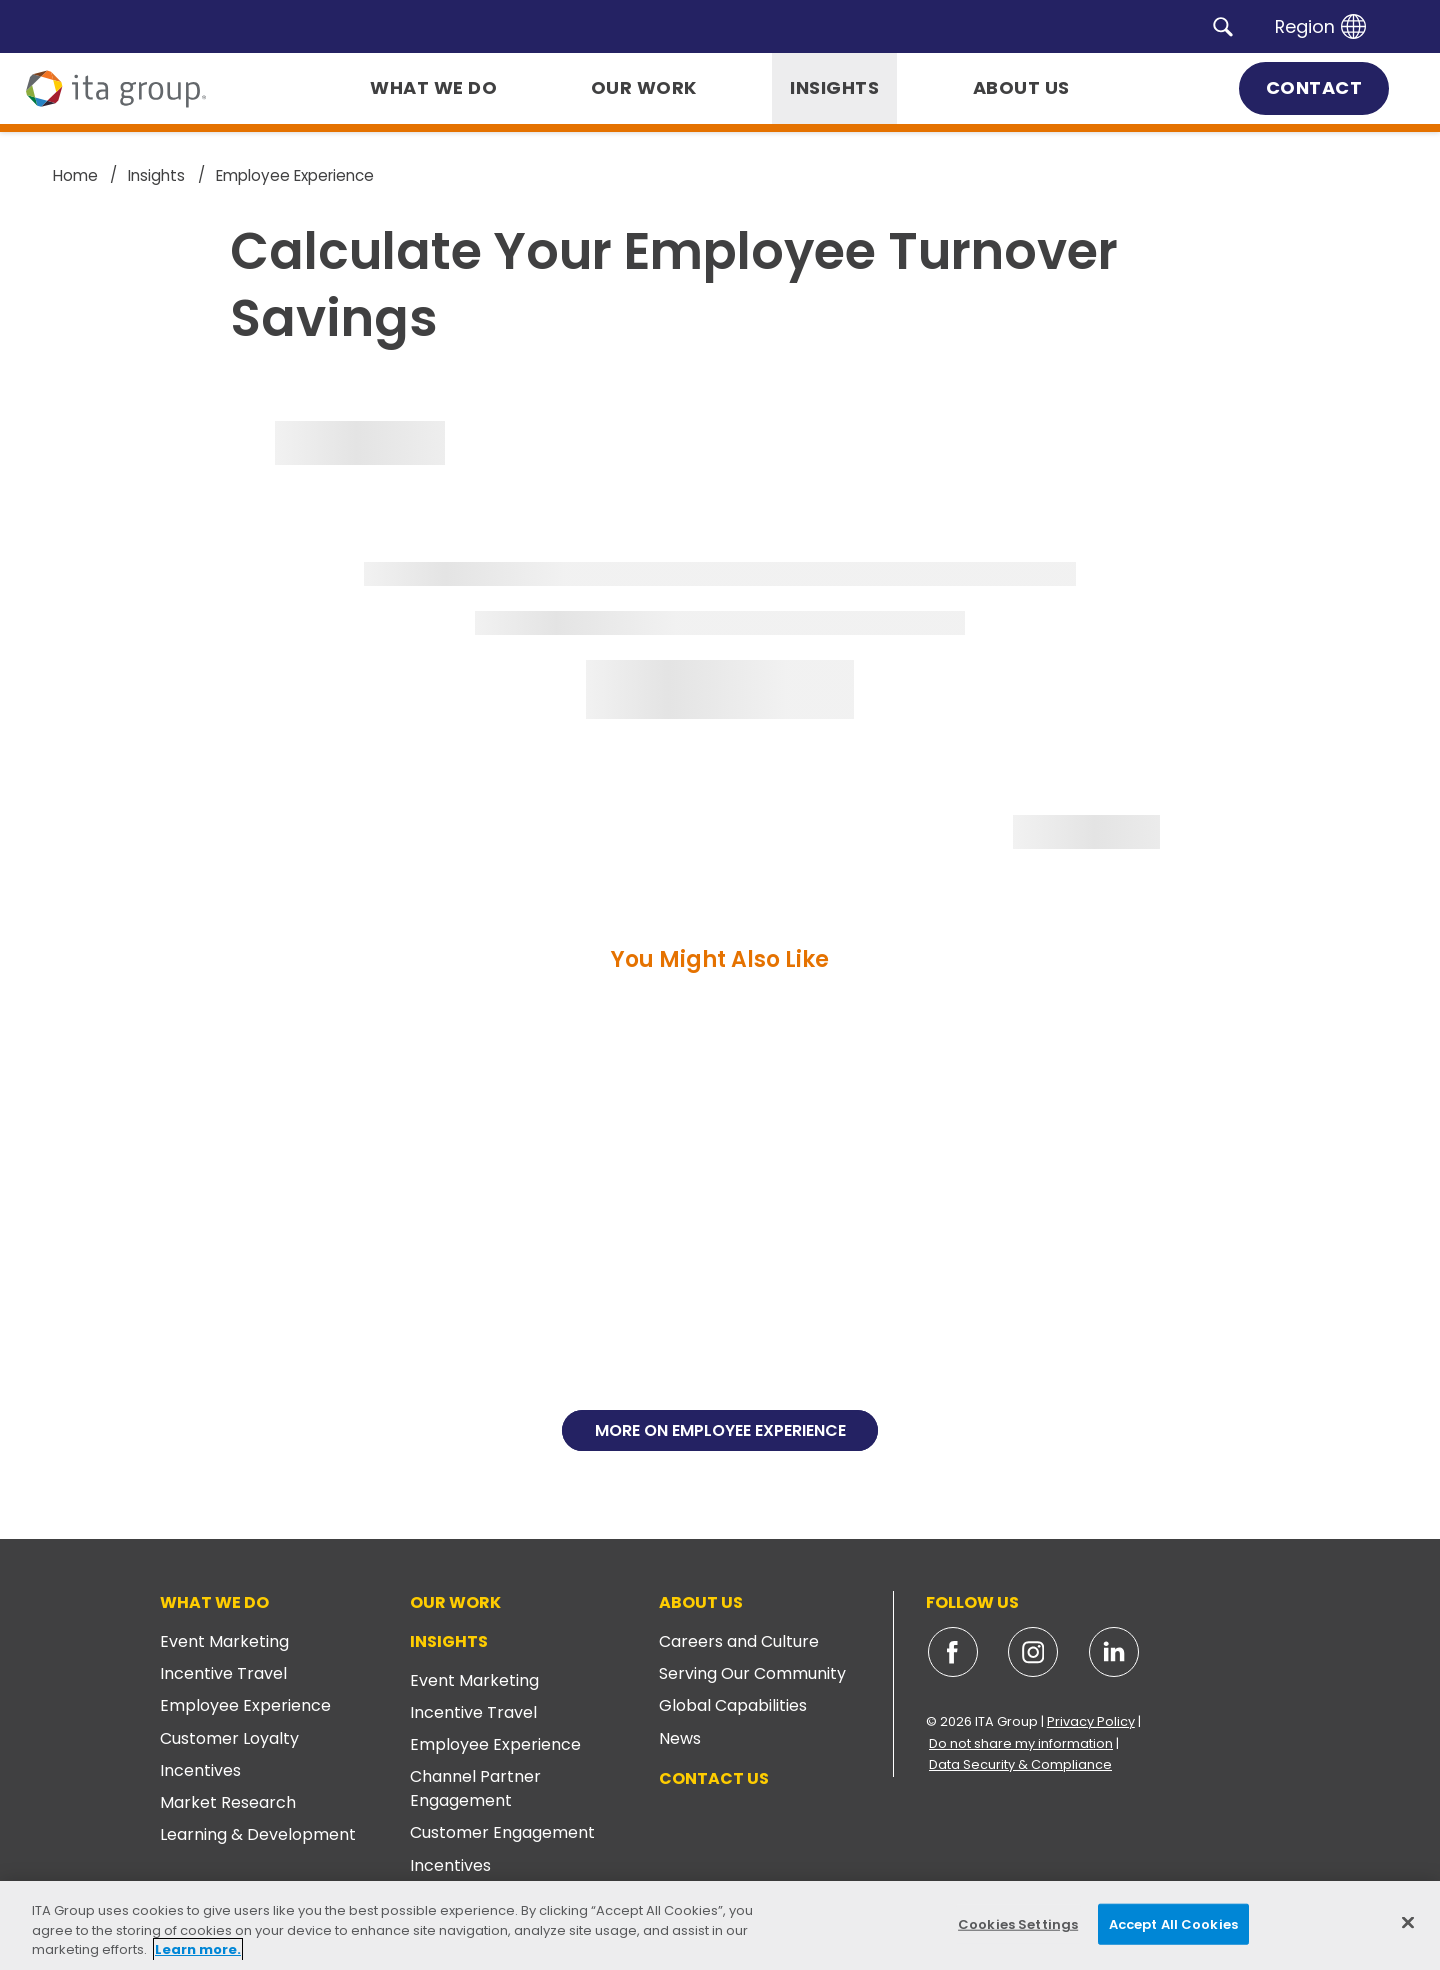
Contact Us (714, 1778)
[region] (720, 1925)
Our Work (455, 1602)
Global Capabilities (733, 1705)
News (680, 1738)
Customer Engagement (502, 1832)
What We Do (214, 1602)
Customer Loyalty (229, 1738)
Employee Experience (245, 1705)
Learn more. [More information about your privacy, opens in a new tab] (198, 1949)
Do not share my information (1021, 1743)
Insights (449, 1641)
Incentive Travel (223, 1673)
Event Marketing (224, 1641)
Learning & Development (258, 1834)
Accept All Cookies (1173, 1923)
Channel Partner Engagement (475, 1788)
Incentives (200, 1770)
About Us (701, 1602)
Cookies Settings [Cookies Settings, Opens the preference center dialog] (1018, 1923)
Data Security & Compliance (1020, 1764)
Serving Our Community (752, 1673)
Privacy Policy (1091, 1721)
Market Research (228, 1802)
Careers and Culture (739, 1641)
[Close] (1408, 1922)
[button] (1223, 26)
